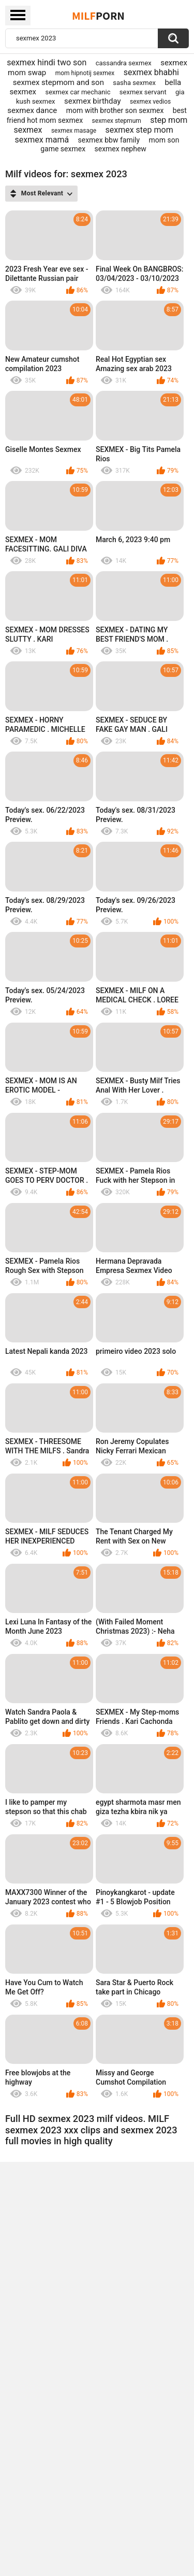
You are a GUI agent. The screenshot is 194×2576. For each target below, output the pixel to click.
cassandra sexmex (124, 63)
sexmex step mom (139, 130)
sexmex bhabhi (151, 72)
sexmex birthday (92, 101)
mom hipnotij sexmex (85, 73)
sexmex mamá (42, 140)
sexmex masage (73, 130)
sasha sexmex (134, 83)
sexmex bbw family (109, 140)
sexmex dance (32, 110)
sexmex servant (143, 92)
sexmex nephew (120, 149)
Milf (98, 15)
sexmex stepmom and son (58, 82)
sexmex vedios (150, 101)
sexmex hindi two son (46, 62)
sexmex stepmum (116, 120)
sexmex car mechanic (77, 92)
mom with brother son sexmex (115, 110)
